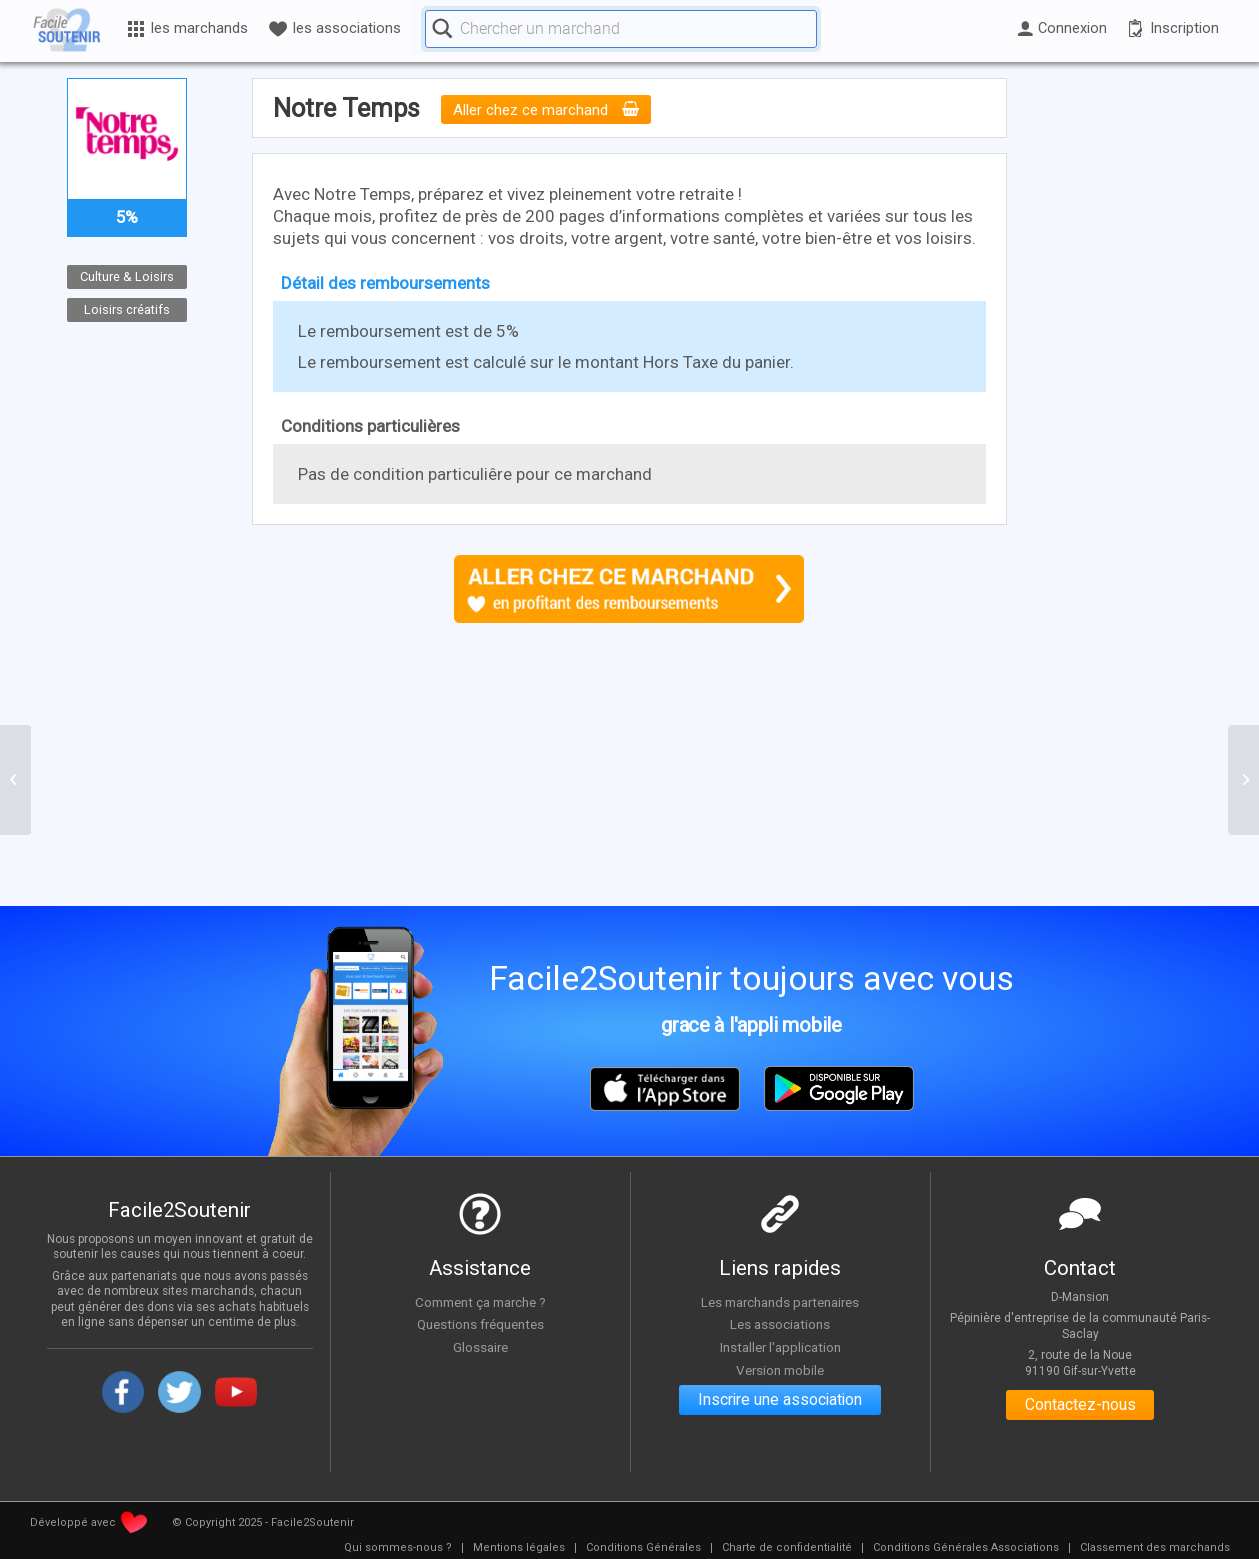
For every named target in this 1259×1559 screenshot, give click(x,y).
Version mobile (780, 1370)
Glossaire (480, 1347)
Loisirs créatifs (127, 308)
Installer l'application (780, 1347)
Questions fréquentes (480, 1325)
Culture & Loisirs (127, 276)
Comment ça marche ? (480, 1302)
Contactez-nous (1080, 1405)
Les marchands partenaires (780, 1302)
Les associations (780, 1325)
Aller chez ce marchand (546, 110)
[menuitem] (398, 1548)
